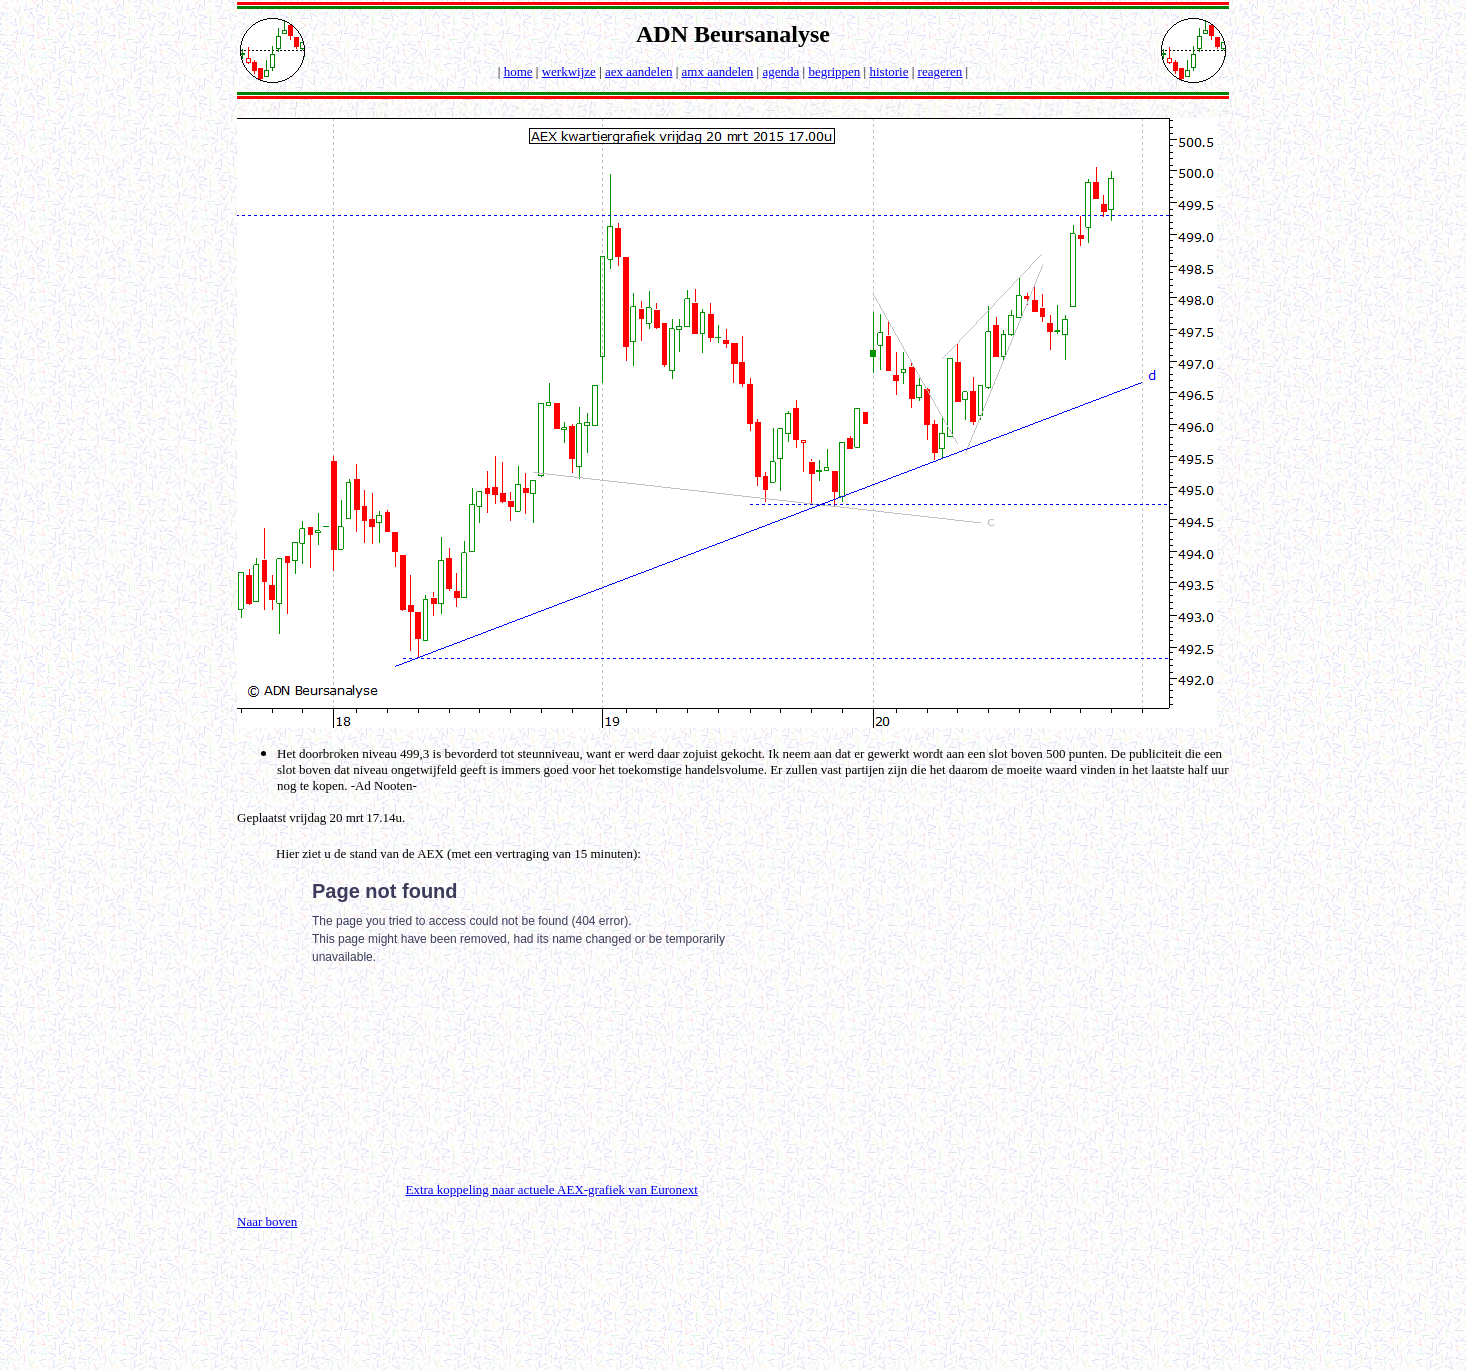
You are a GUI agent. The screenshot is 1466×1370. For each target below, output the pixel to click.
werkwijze (569, 71)
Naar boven (267, 1221)
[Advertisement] (1030, 1002)
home (518, 71)
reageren (940, 71)
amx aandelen (718, 71)
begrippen (834, 71)
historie (888, 71)
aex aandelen (638, 71)
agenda (780, 71)
